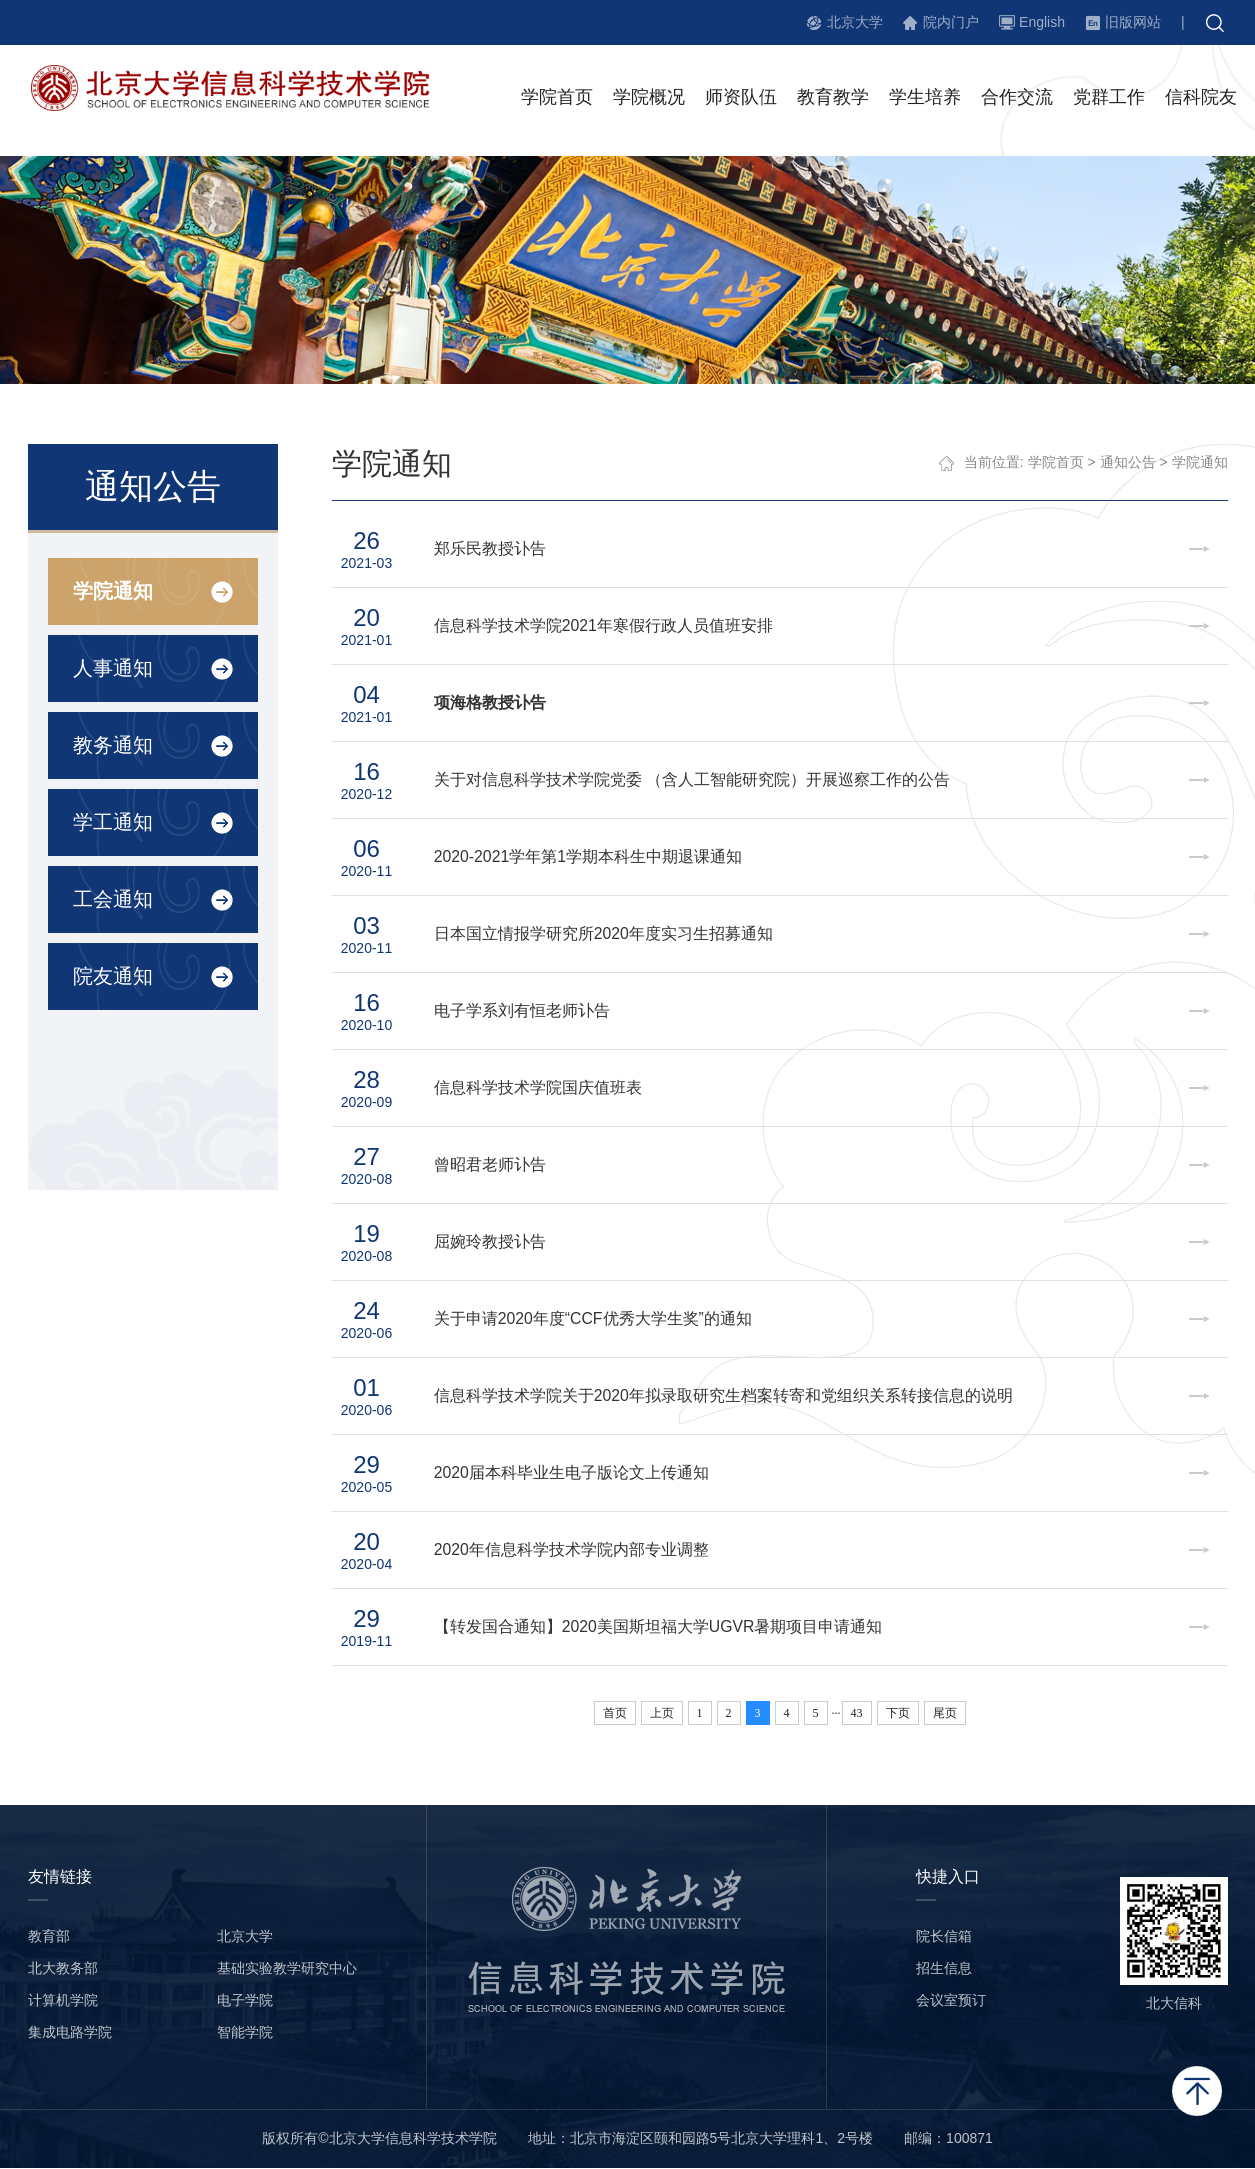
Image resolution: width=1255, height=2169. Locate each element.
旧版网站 (1133, 22)
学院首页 (557, 99)
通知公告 (1128, 463)
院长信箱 (944, 1937)
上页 (662, 1714)
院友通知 (112, 977)
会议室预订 (951, 2001)
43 (857, 1714)
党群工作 (1109, 99)
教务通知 (112, 746)
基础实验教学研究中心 (287, 1969)
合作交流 (1017, 99)
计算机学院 (63, 2001)
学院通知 (112, 592)
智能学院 (245, 2033)
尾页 (945, 1714)
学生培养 (925, 99)
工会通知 (112, 900)
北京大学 (855, 22)
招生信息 (944, 1969)
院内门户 (951, 22)
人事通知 (112, 669)
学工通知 (112, 823)
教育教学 (833, 99)
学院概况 (649, 99)
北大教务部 (63, 1969)
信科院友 (1201, 99)
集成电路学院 (70, 2033)
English (1042, 22)
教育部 (49, 1937)
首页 (615, 1714)
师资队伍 (741, 99)
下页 (898, 1714)
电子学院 (245, 2001)
